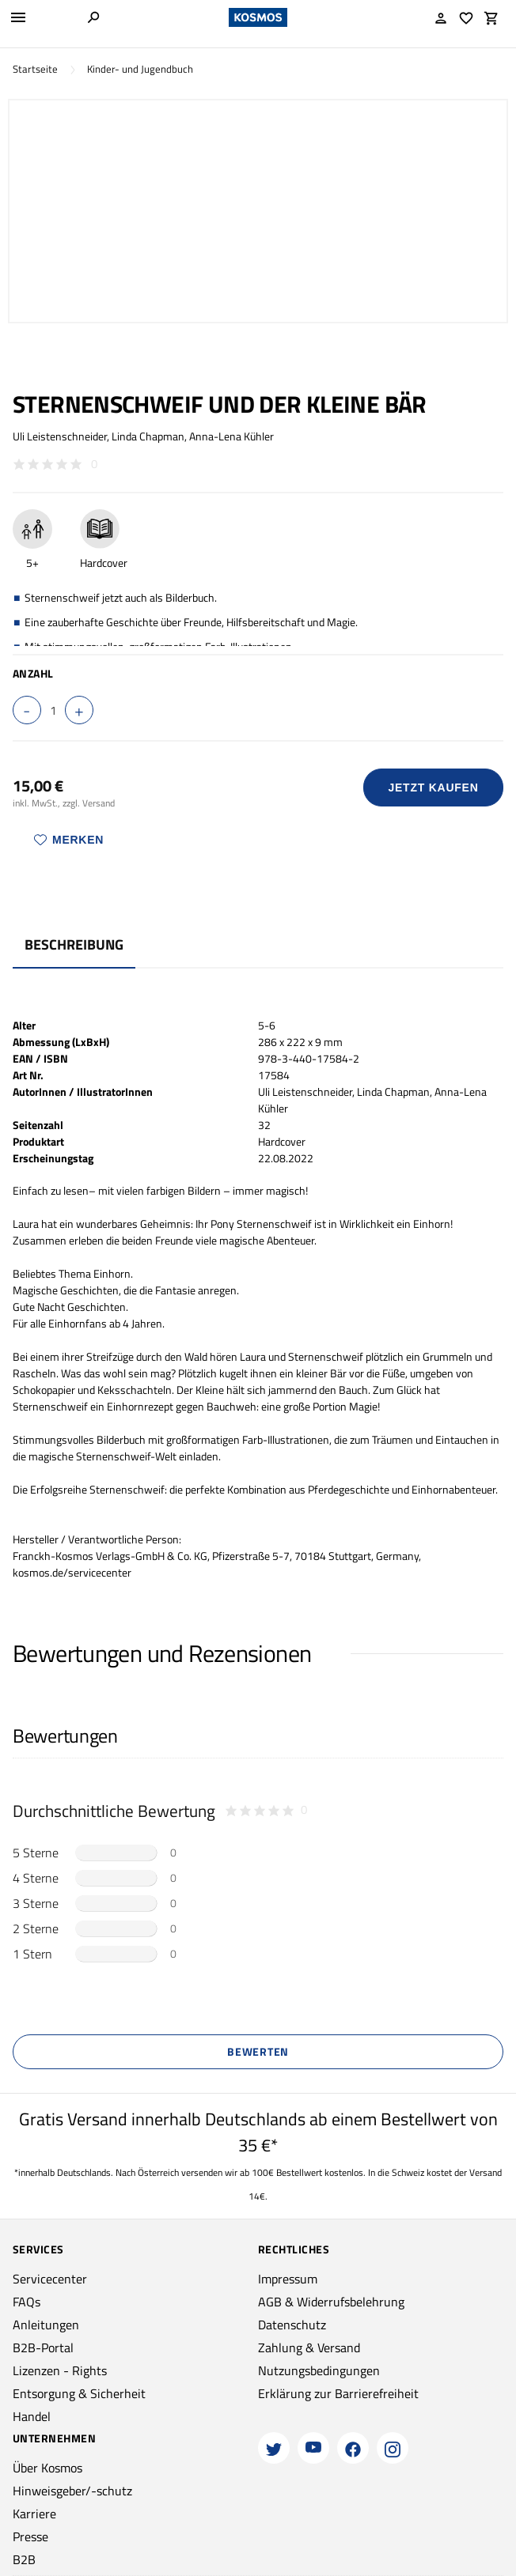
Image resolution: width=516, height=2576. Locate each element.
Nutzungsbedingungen (319, 2370)
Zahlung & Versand (309, 2347)
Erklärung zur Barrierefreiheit (338, 2393)
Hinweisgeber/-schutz (72, 2490)
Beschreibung (74, 944)
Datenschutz (292, 2324)
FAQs (26, 2301)
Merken (69, 839)
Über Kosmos (47, 2467)
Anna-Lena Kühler (231, 436)
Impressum (287, 2278)
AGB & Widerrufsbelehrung (331, 2301)
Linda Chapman (148, 436)
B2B (24, 2559)
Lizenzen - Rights (60, 2370)
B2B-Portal (43, 2347)
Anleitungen (46, 2324)
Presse (30, 2536)
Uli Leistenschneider (60, 436)
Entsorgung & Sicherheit (79, 2393)
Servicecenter (50, 2278)
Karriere (34, 2513)
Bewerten (258, 2051)
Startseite (35, 69)
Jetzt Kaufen (434, 787)
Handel (32, 2416)
